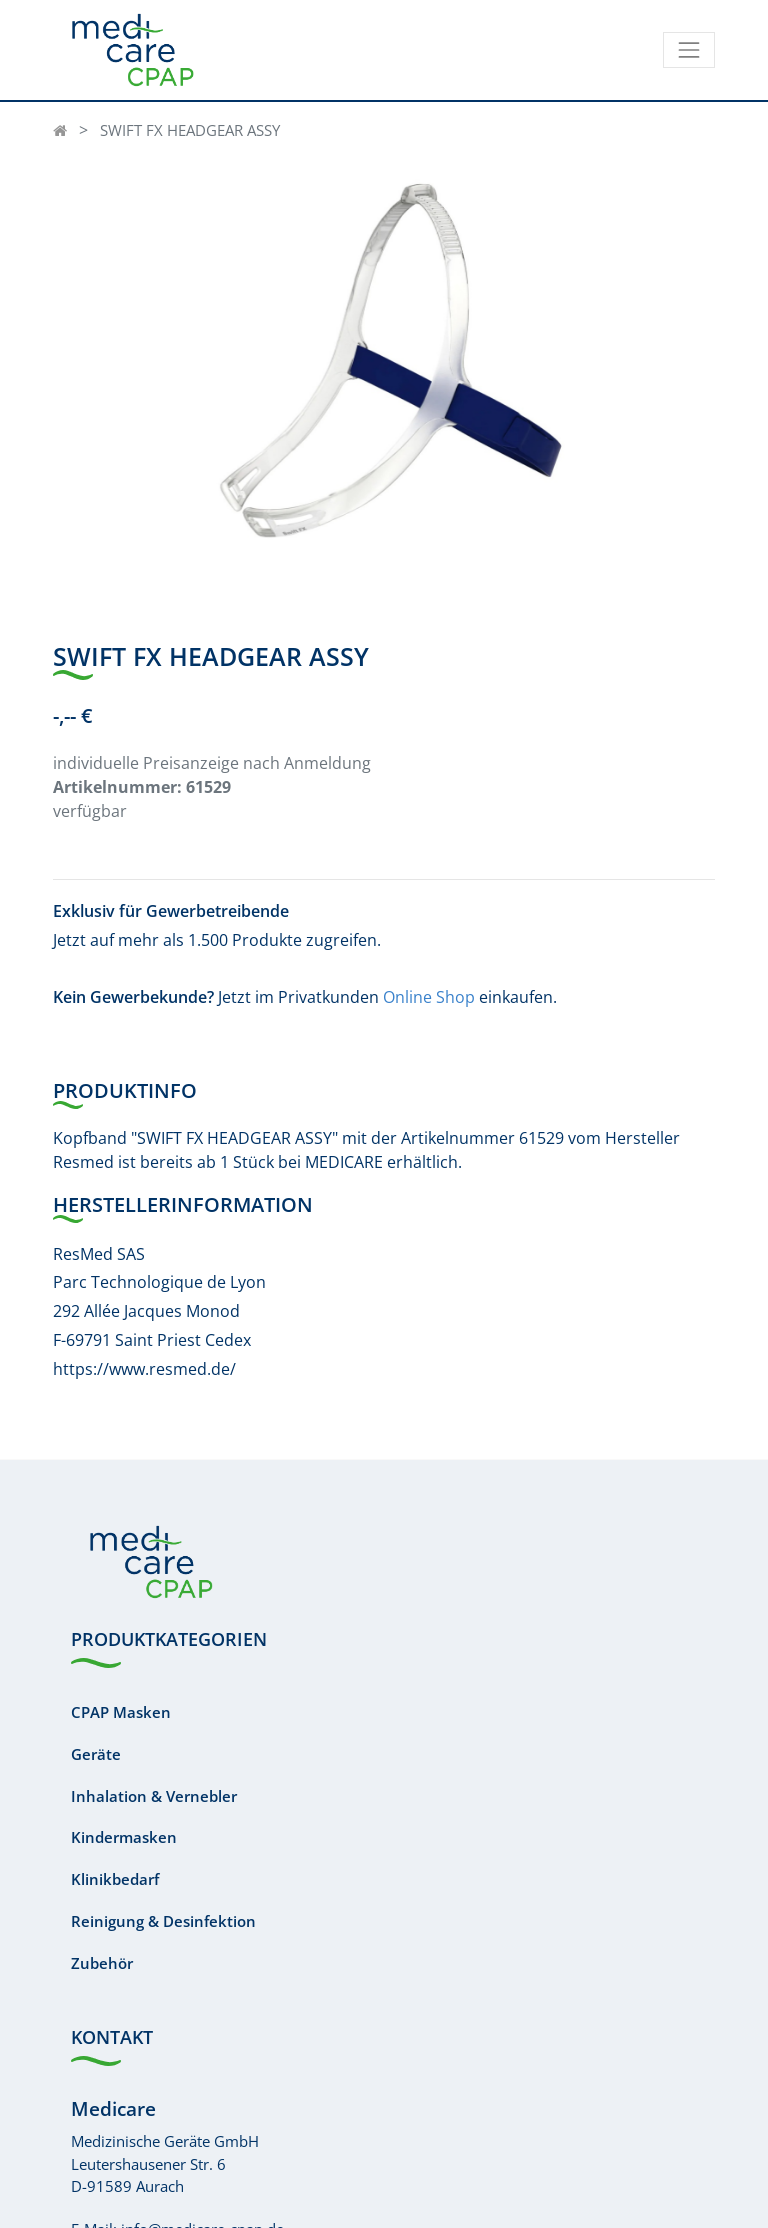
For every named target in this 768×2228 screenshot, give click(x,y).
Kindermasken (124, 1837)
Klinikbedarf (115, 1879)
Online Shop (429, 997)
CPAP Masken (121, 1712)
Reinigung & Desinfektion (163, 1921)
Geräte (96, 1754)
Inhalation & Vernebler (154, 1796)
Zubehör (102, 1963)
